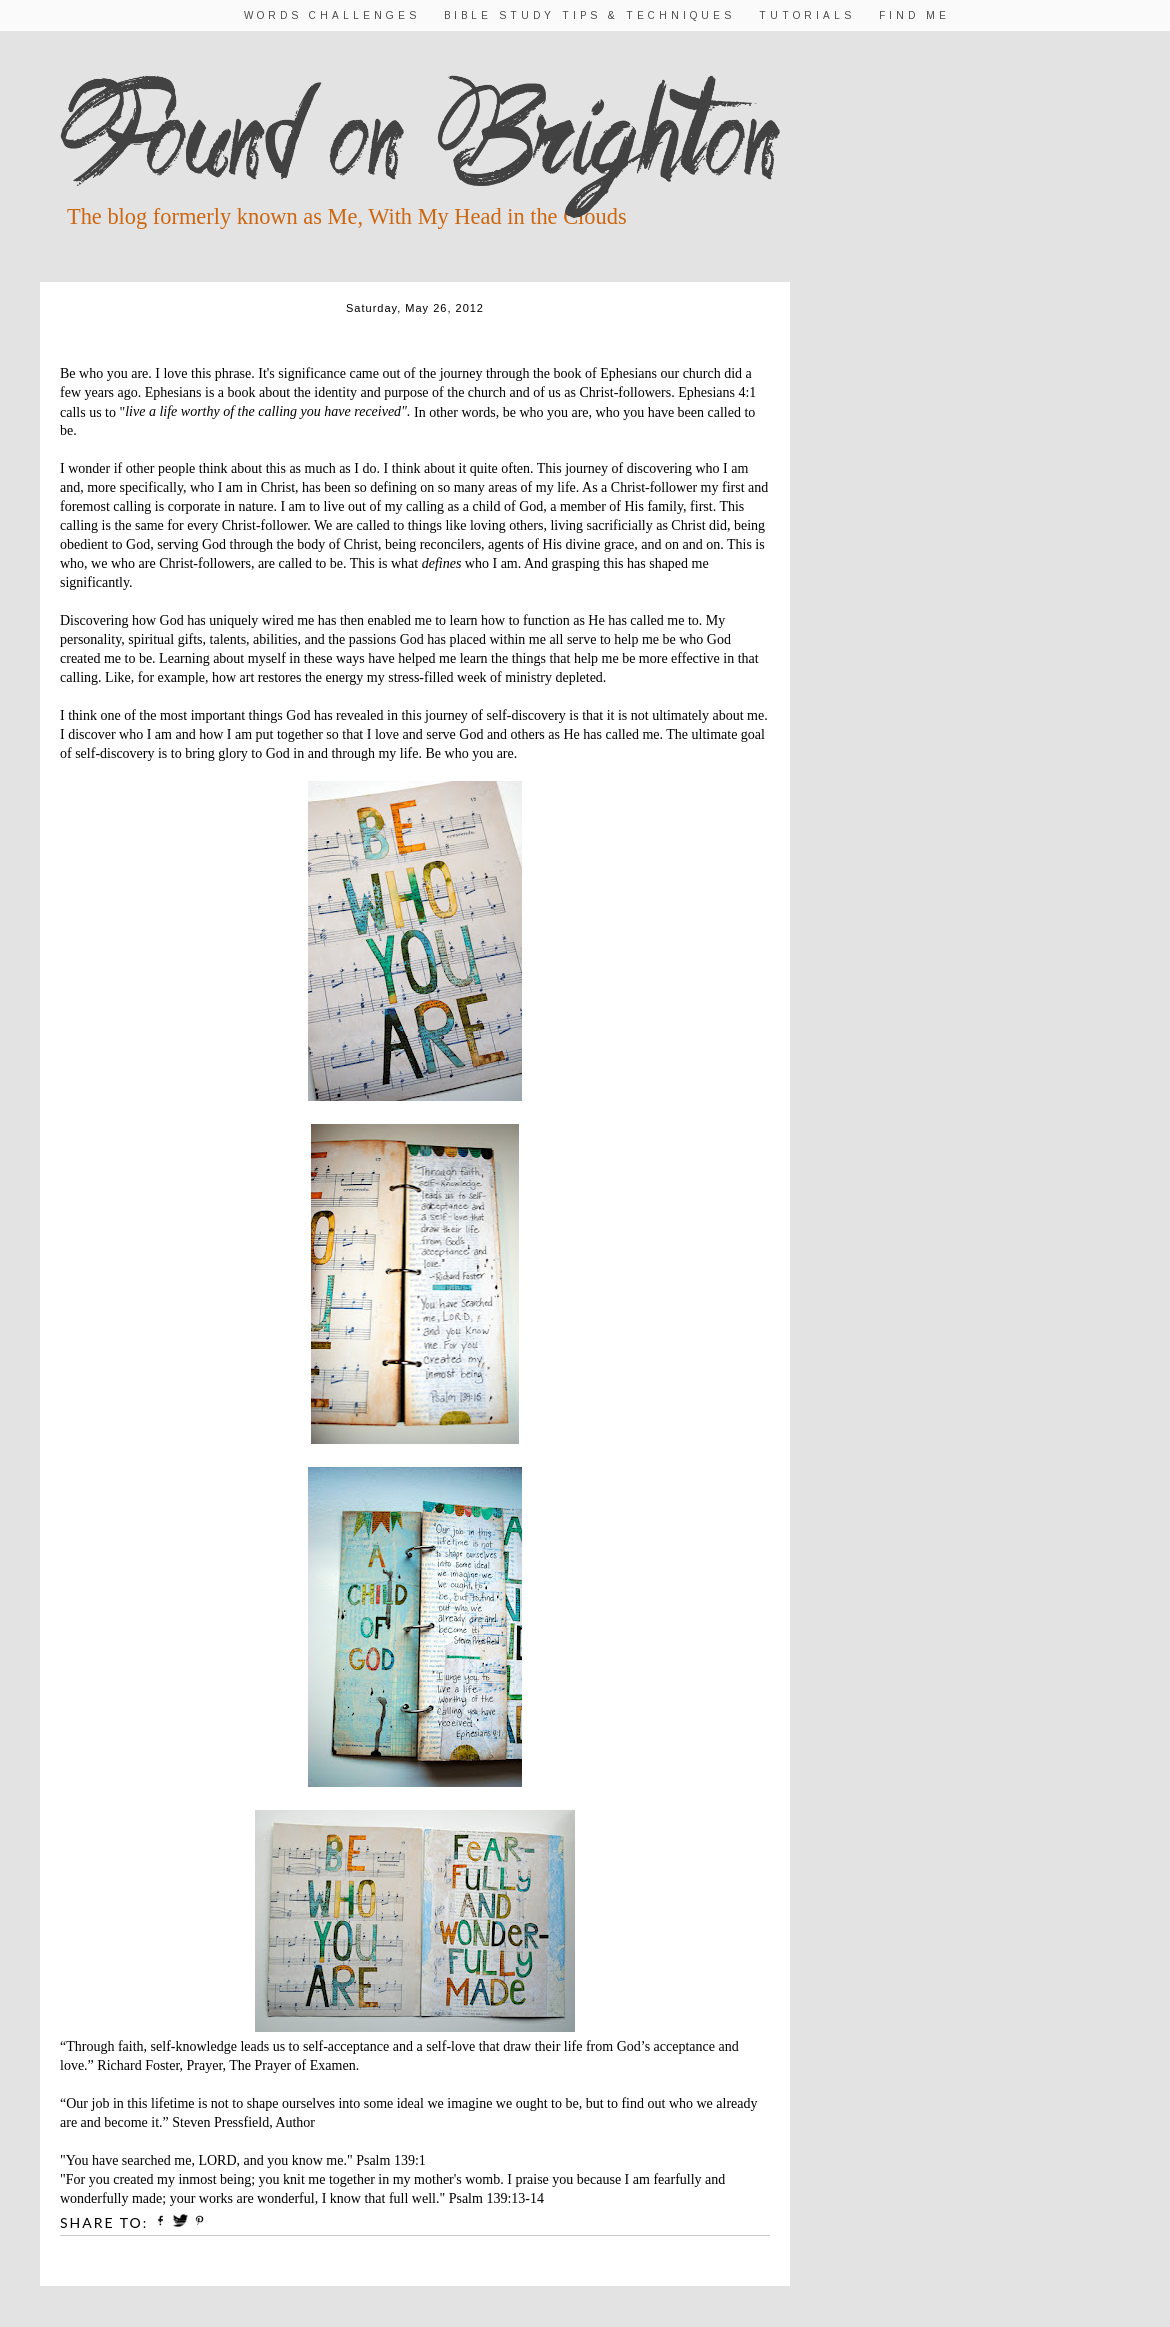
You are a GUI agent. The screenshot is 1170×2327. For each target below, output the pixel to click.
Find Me (914, 15)
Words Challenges (332, 15)
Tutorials (807, 15)
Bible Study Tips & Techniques (589, 15)
